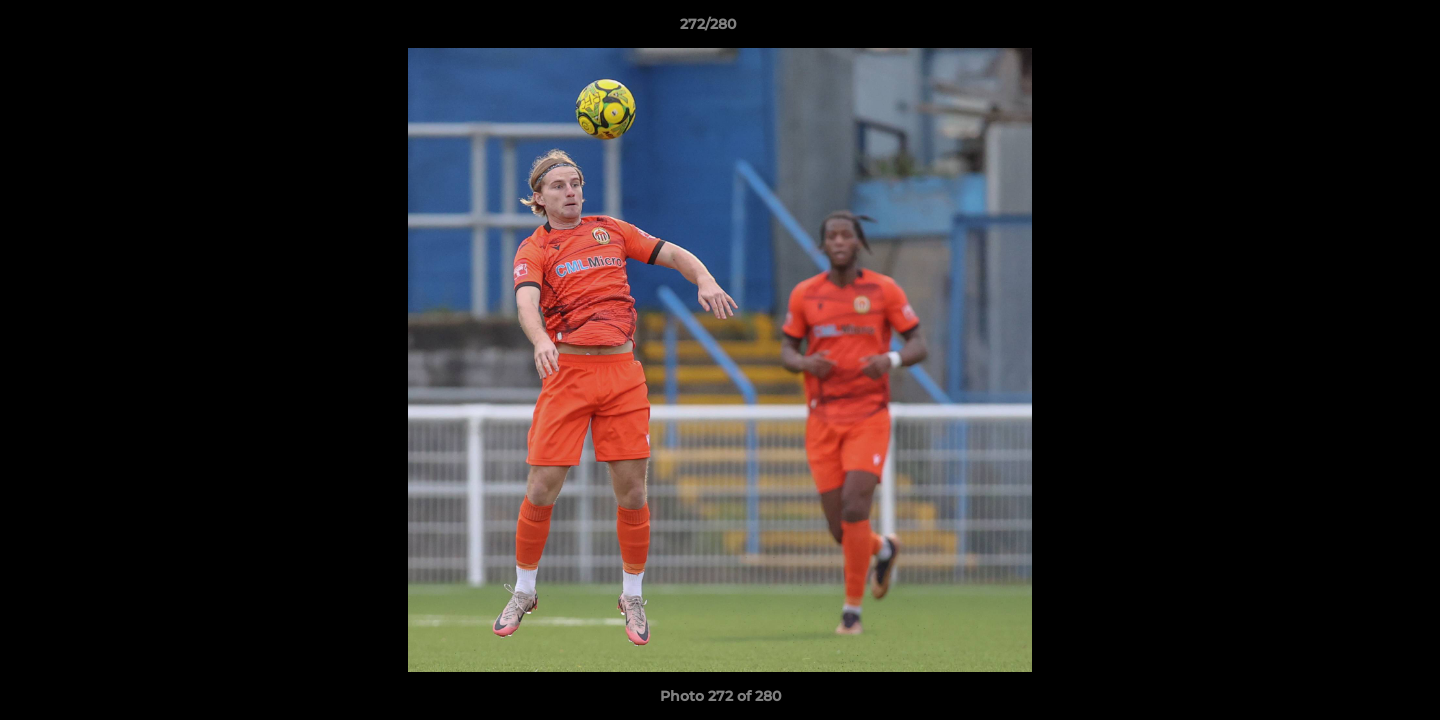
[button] (1356, 29)
